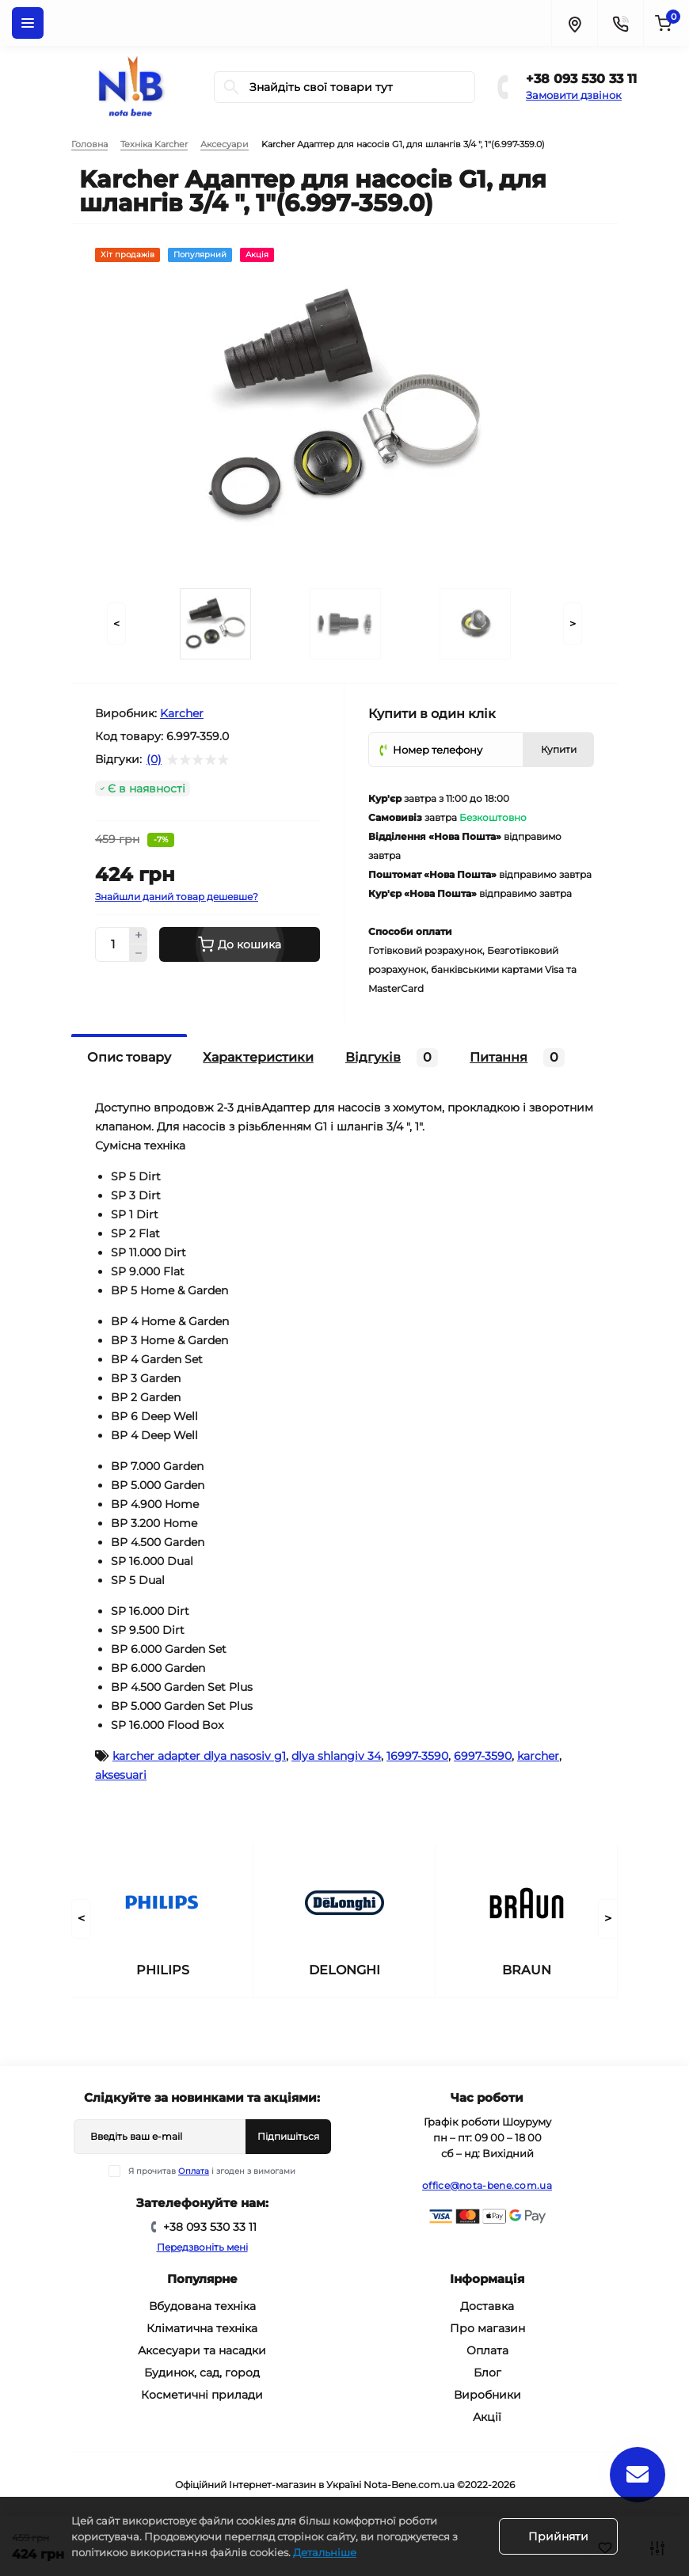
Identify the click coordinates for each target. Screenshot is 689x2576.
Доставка (487, 2306)
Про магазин (487, 2328)
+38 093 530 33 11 (581, 78)
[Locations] (574, 23)
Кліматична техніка (202, 2328)
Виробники (487, 2395)
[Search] (231, 87)
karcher (538, 1756)
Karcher (182, 713)
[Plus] (138, 935)
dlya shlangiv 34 (336, 1756)
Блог (487, 2372)
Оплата (193, 2171)
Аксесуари (224, 144)
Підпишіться (288, 2136)
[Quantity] (112, 944)
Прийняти (558, 2536)
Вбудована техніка (202, 2306)
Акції (487, 2417)
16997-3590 (417, 1756)
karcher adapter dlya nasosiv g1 (199, 1756)
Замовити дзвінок (574, 95)
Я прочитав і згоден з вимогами (211, 2171)
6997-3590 (483, 1756)
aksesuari (121, 1775)
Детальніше (324, 2552)
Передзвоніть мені (202, 2247)
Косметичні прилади (202, 2395)
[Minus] (138, 953)
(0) (154, 759)
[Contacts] (620, 23)
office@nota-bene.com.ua (487, 2185)
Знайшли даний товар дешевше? (176, 896)
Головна (89, 144)
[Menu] (28, 23)
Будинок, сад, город (202, 2372)
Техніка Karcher (154, 144)
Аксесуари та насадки (202, 2350)
